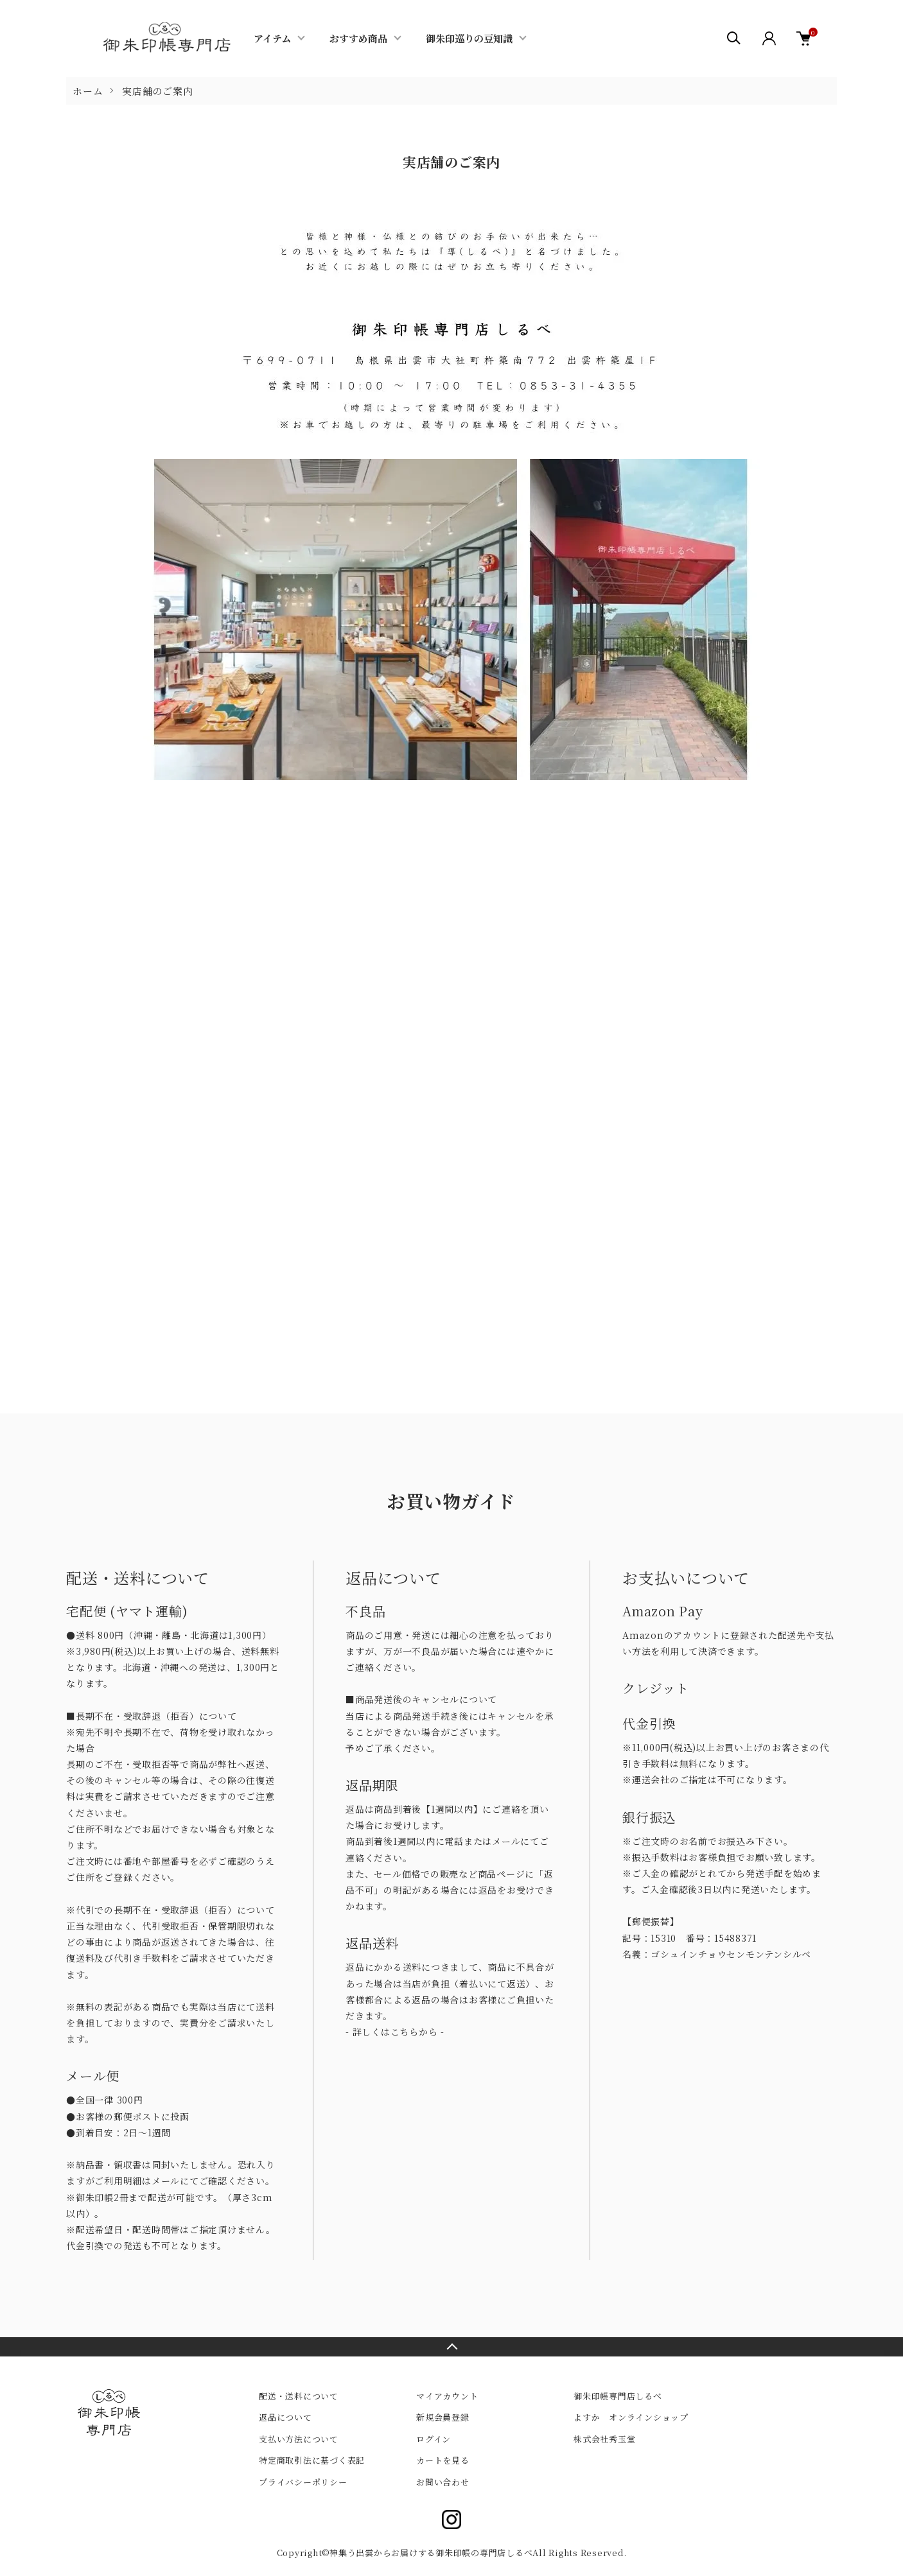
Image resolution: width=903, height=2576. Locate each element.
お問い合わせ (442, 2482)
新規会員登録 (442, 2417)
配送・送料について (298, 2396)
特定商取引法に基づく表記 (312, 2460)
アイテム (272, 38)
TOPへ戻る (451, 2346)
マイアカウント (447, 2396)
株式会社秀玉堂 (604, 2439)
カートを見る (442, 2460)
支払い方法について (298, 2439)
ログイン (433, 2439)
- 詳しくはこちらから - (395, 2031)
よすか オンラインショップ (631, 2417)
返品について (285, 2417)
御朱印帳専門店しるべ (618, 2396)
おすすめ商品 (358, 38)
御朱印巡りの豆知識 (469, 38)
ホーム (88, 91)
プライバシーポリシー (303, 2482)
